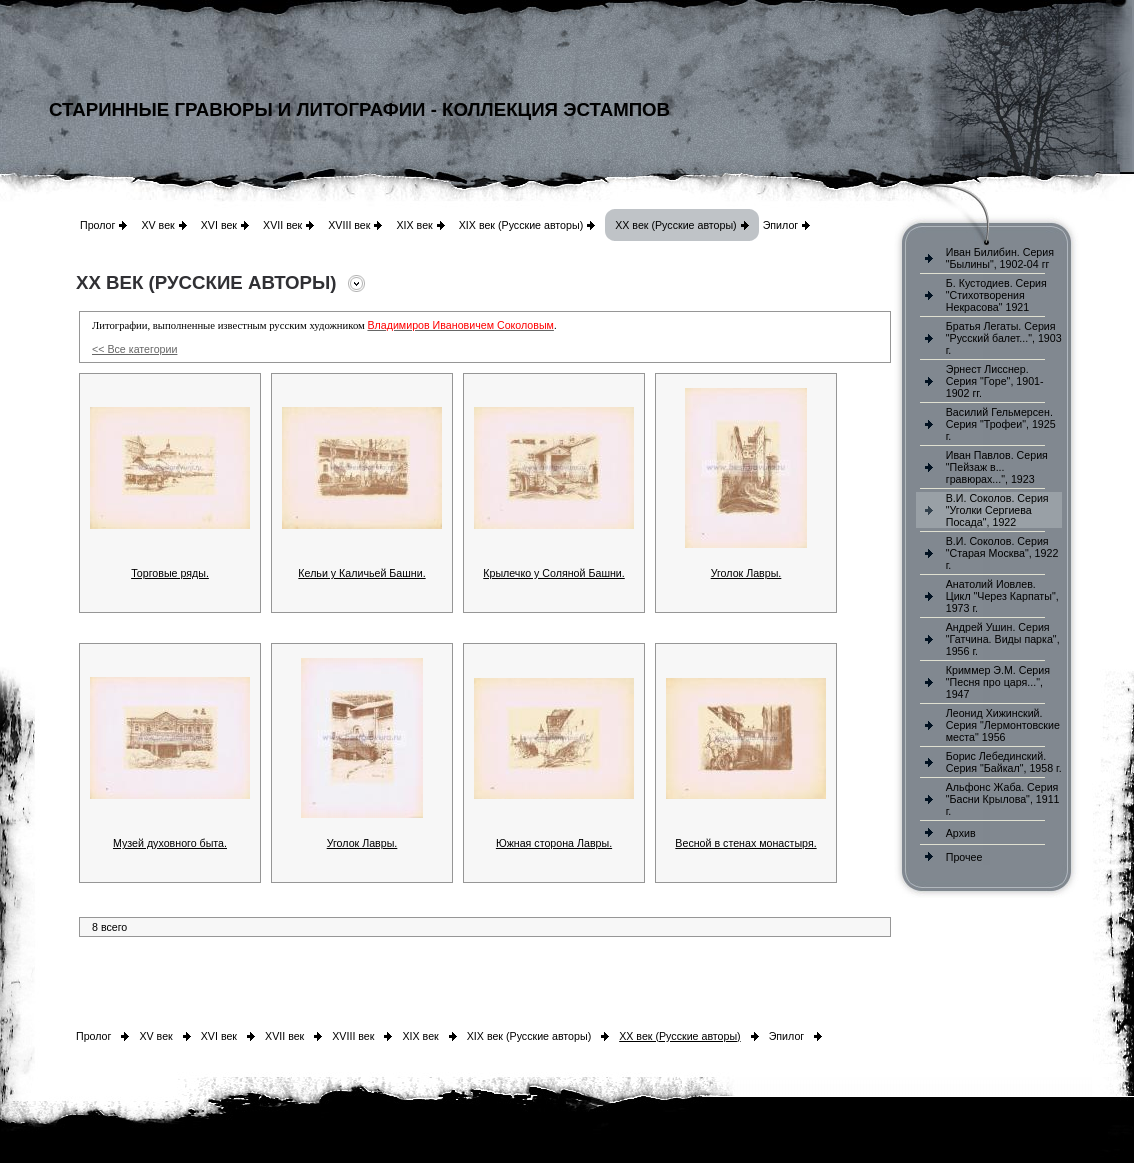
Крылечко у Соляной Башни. (553, 573)
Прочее (964, 857)
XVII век (282, 225)
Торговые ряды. (170, 573)
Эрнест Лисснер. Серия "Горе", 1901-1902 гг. (995, 381)
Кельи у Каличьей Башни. (361, 573)
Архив (961, 833)
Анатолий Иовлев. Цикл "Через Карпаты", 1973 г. (1002, 596)
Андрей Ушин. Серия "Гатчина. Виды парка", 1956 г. (1003, 639)
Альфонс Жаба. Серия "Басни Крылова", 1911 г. (1003, 799)
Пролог (97, 225)
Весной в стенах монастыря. (745, 843)
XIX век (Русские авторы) (521, 225)
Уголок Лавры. (746, 573)
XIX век (414, 225)
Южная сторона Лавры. (554, 843)
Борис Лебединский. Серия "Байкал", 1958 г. (1004, 762)
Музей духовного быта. (170, 843)
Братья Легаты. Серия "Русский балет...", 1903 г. (1004, 338)
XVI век (219, 225)
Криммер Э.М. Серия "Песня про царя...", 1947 (998, 682)
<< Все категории (134, 349)
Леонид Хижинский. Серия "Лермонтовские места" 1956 (1003, 725)
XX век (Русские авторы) (675, 225)
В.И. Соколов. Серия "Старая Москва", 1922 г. (1002, 553)
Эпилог (781, 225)
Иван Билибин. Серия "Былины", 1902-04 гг (1000, 258)
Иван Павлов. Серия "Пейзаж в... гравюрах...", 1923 (997, 467)
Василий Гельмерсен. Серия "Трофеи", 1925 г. (1001, 424)
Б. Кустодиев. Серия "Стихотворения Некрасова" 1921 (996, 295)
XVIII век (349, 225)
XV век (157, 225)
